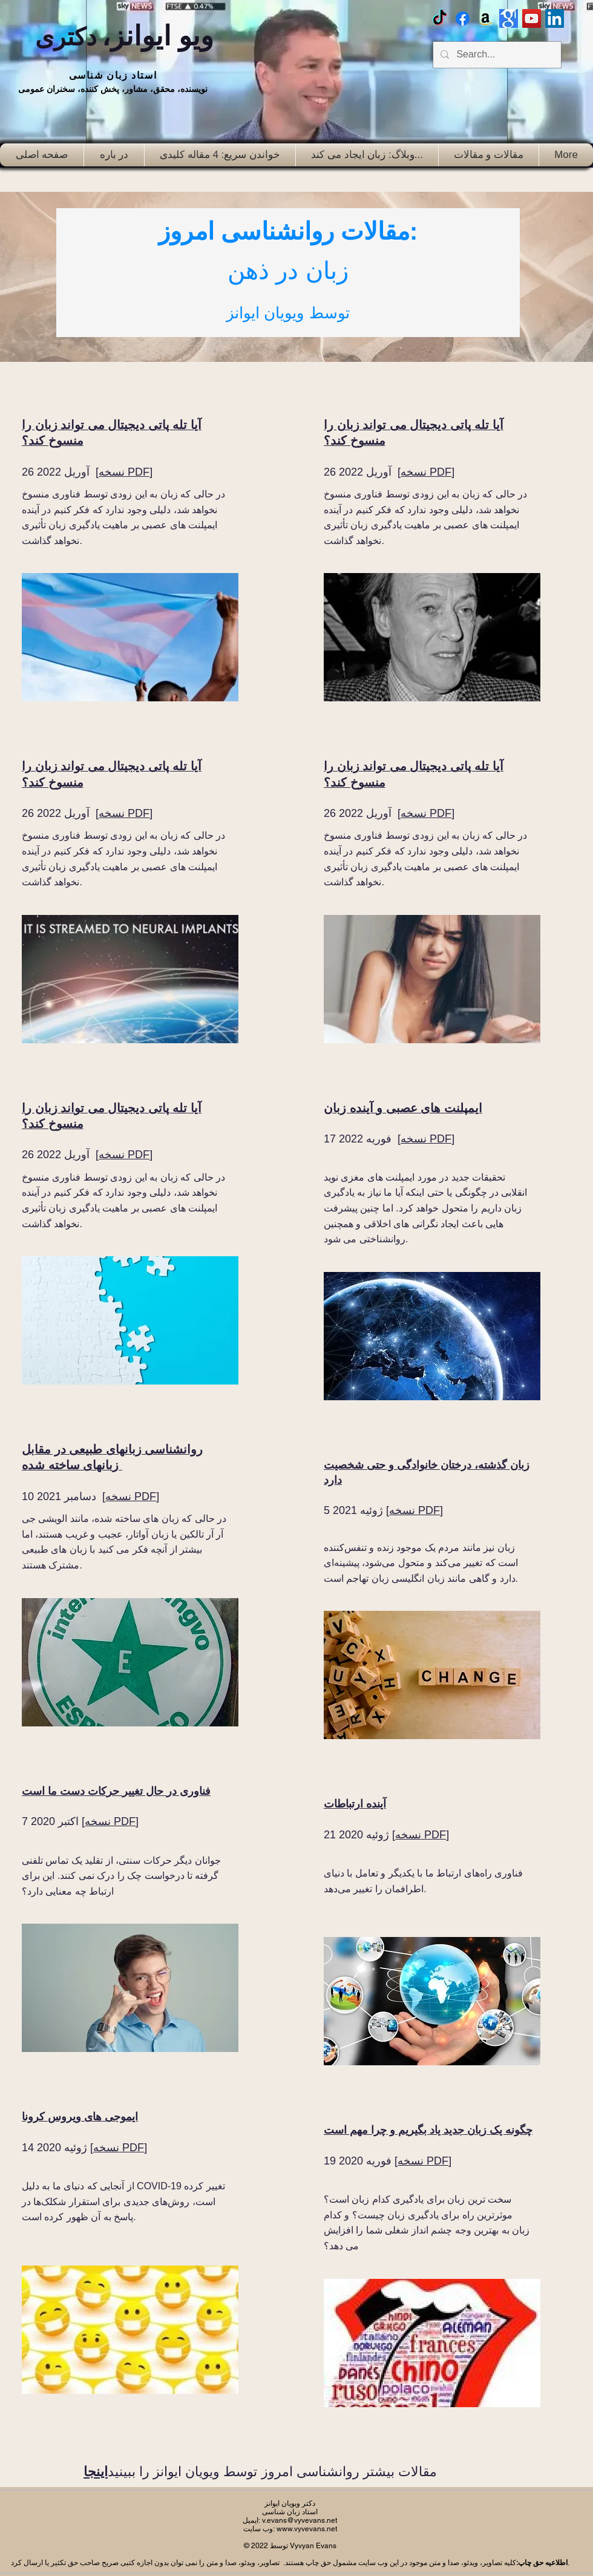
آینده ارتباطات (355, 1804)
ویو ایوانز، (124, 36)
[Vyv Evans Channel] (531, 18)
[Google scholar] (508, 18)
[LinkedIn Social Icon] (554, 18)
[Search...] (496, 55)
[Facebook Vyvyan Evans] (462, 18)
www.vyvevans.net (307, 2529)
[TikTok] (439, 18)
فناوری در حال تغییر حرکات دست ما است (116, 1791)
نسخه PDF (124, 472)
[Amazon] (485, 18)
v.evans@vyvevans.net (299, 2520)
